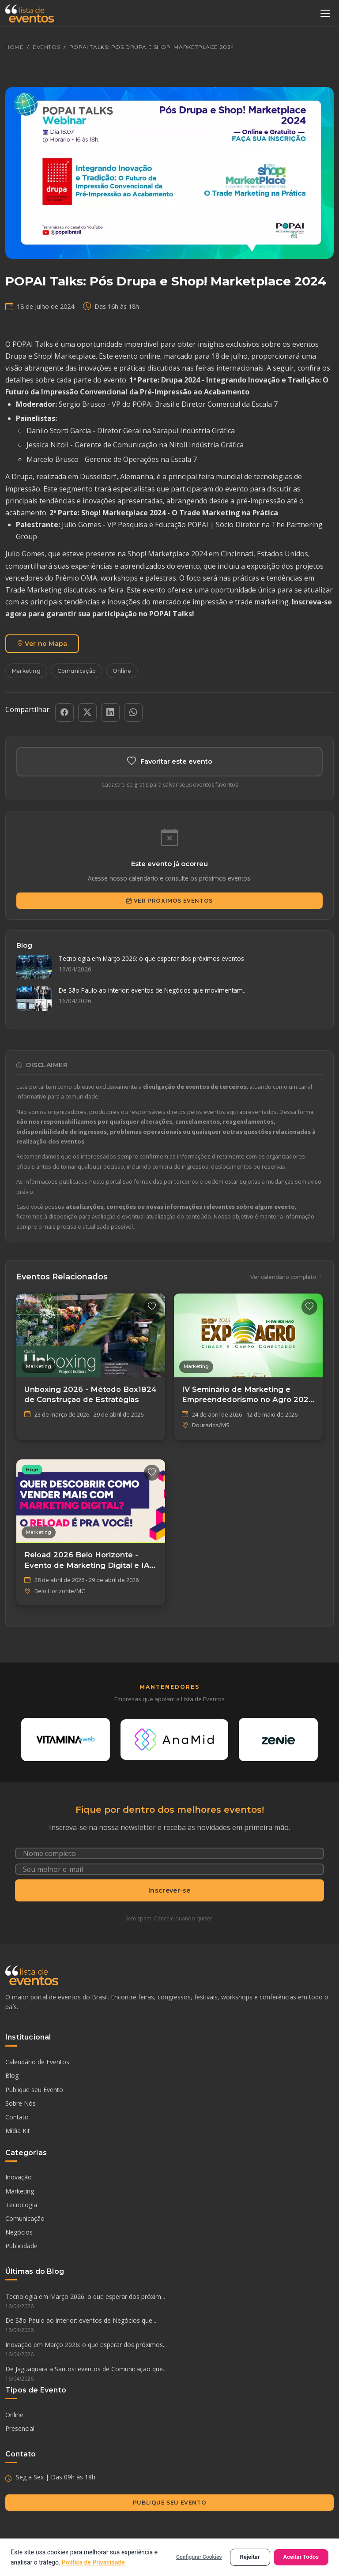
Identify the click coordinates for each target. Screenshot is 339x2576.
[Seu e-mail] (169, 1869)
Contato (17, 2117)
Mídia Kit (17, 2131)
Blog (12, 2076)
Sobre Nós (20, 2103)
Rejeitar (250, 2557)
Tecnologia (21, 2205)
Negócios (19, 2232)
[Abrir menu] (325, 13)
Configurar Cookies (199, 2557)
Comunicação (76, 670)
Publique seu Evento (34, 2089)
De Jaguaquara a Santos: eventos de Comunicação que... (169, 2374)
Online (122, 670)
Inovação (18, 2177)
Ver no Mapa (42, 643)
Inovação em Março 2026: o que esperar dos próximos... (169, 2350)
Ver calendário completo (286, 1277)
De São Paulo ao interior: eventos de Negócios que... (169, 2326)
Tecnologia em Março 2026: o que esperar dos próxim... (169, 2301)
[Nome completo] (169, 1853)
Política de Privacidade (93, 2562)
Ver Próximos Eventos (169, 900)
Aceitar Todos (301, 2557)
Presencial (19, 2429)
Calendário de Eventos (37, 2062)
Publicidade (21, 2246)
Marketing (26, 670)
